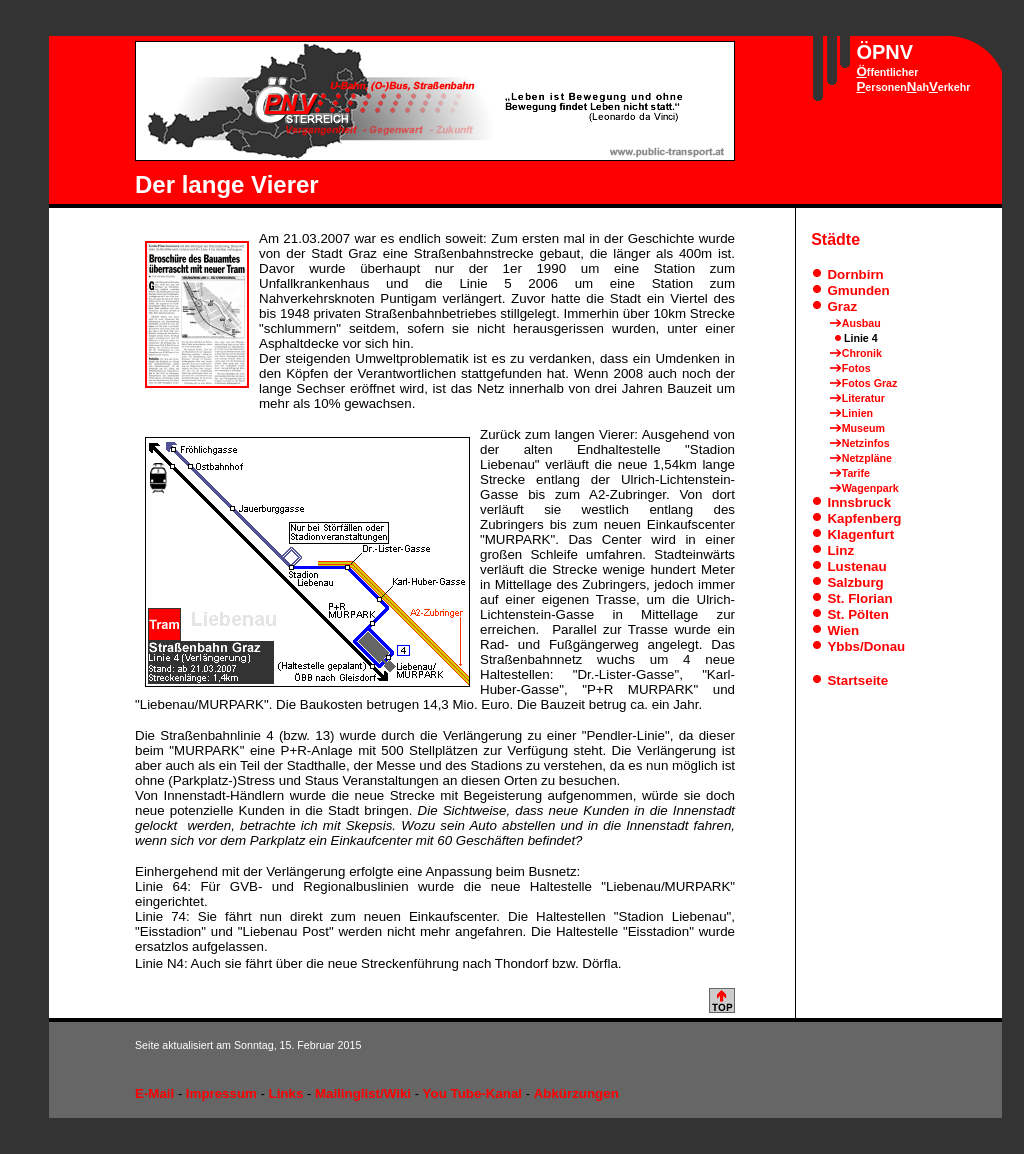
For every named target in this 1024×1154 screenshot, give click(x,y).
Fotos (856, 368)
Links (286, 1093)
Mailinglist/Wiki (363, 1093)
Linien (857, 413)
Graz (842, 306)
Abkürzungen (576, 1093)
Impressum (221, 1093)
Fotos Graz (870, 383)
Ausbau (861, 323)
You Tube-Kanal (472, 1093)
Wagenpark (870, 488)
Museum (863, 428)
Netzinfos (866, 443)
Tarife (856, 473)
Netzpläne (867, 458)
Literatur (863, 398)
